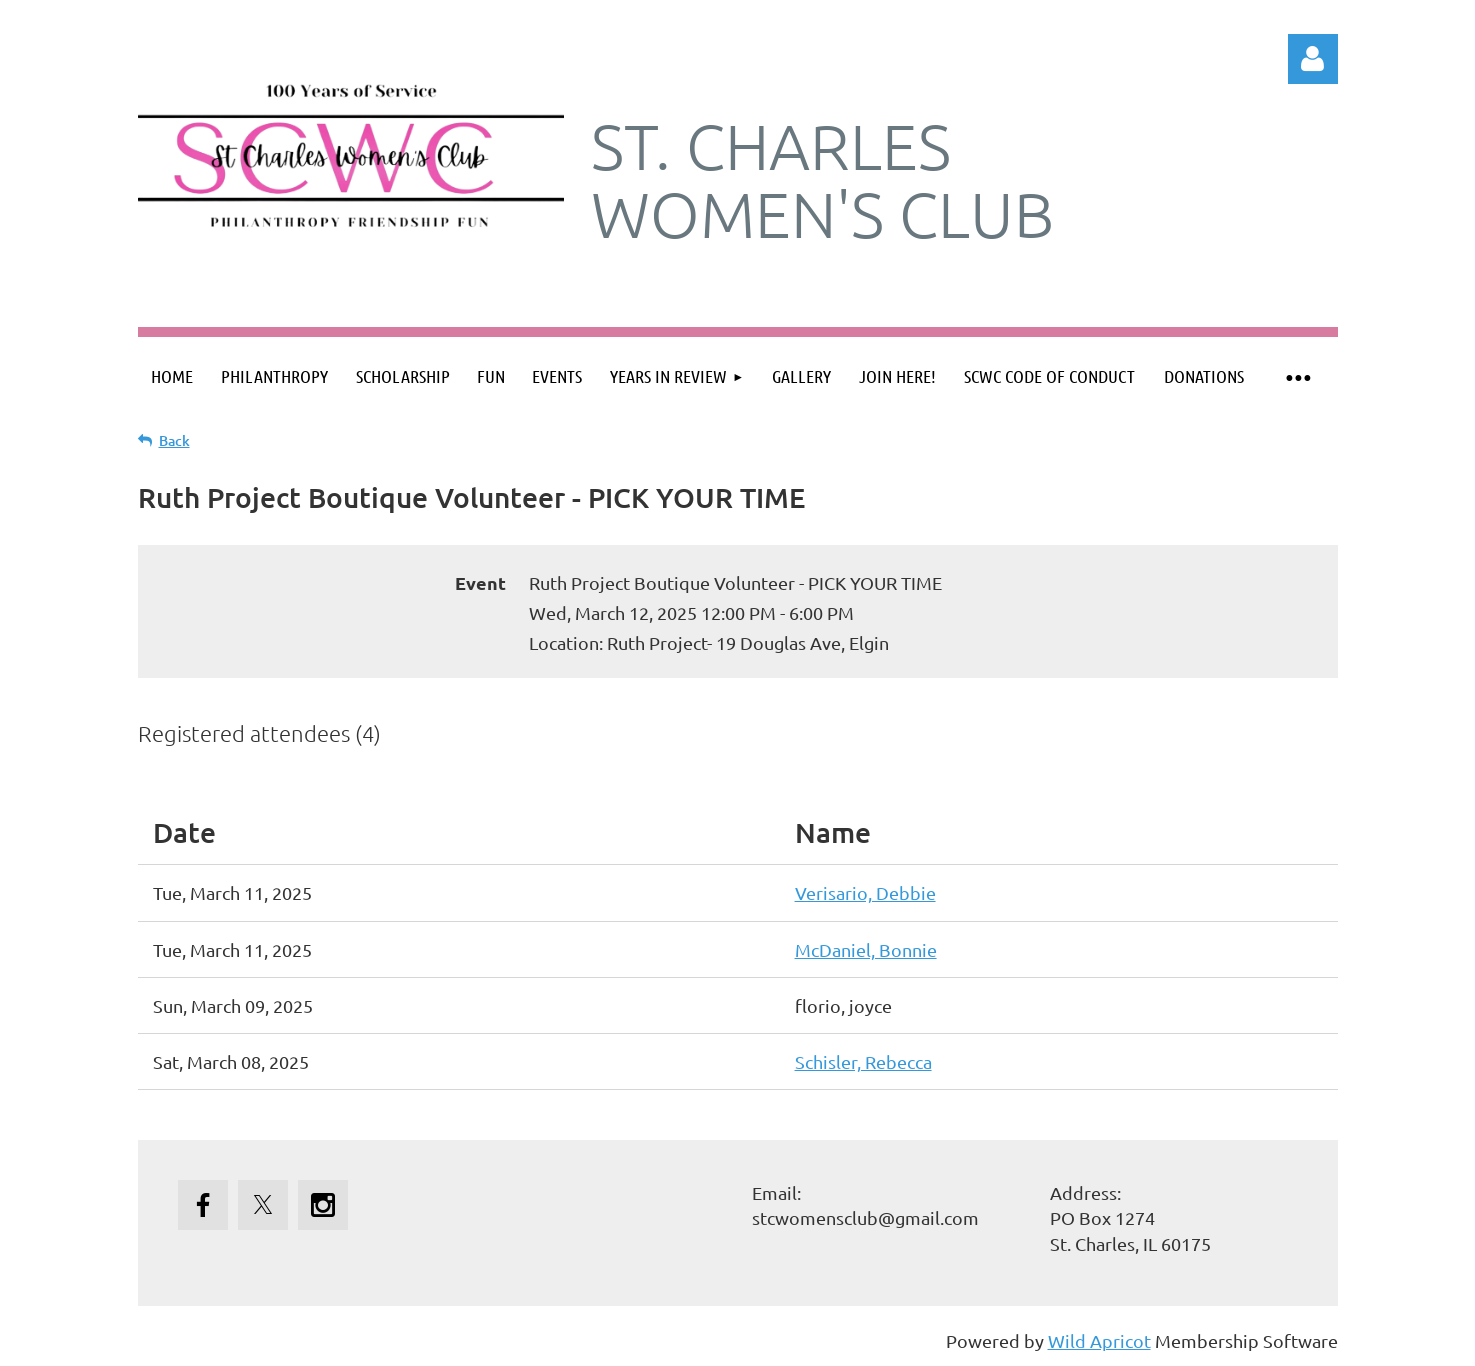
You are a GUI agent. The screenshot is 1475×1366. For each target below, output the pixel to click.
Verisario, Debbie (865, 892)
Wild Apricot (1099, 1340)
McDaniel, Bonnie (866, 949)
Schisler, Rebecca (863, 1061)
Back (174, 440)
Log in (1313, 59)
